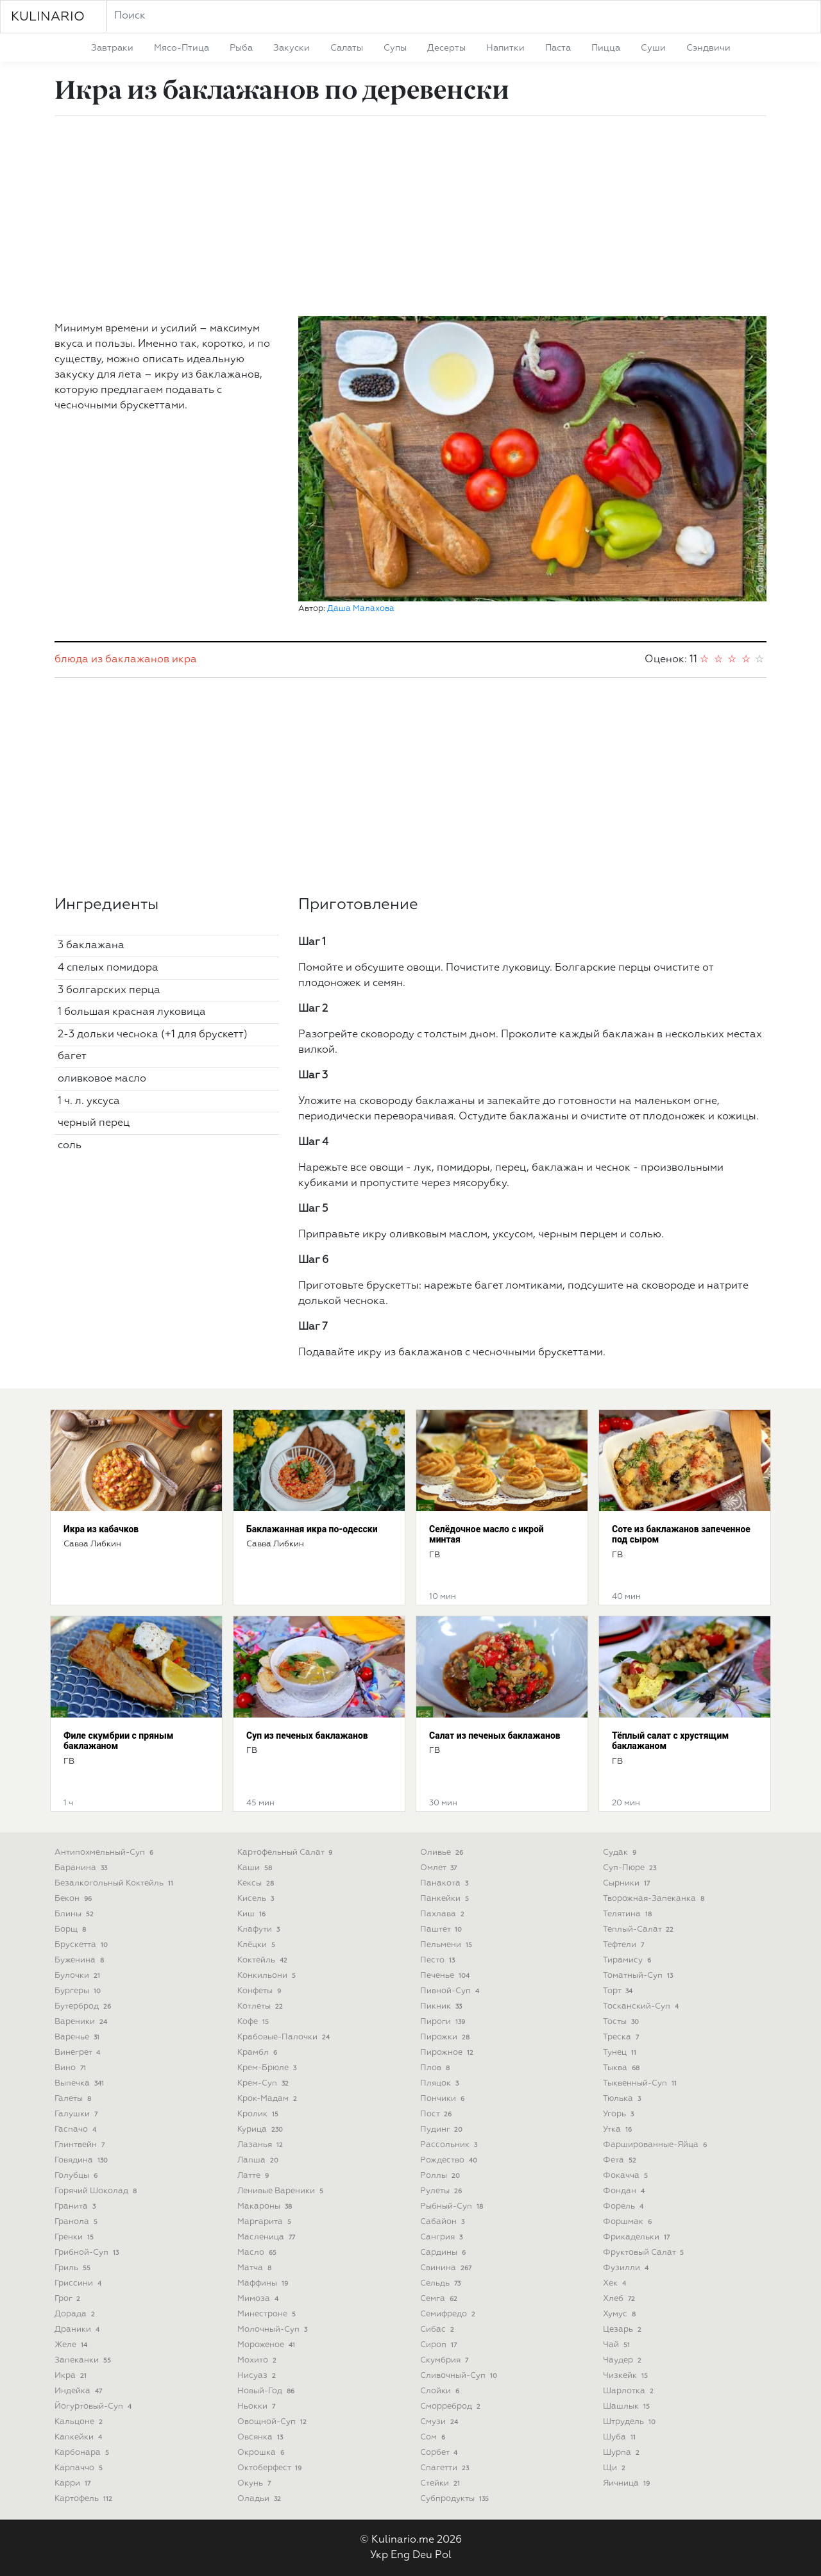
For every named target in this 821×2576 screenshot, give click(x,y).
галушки (77, 2114)
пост (437, 2114)
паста (558, 48)
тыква (622, 2068)
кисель (256, 1898)
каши (256, 1868)
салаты (346, 48)
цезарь (623, 2329)
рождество (450, 2160)
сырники (627, 1883)
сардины (444, 2252)
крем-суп (264, 2083)
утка (618, 2129)
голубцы (77, 2175)
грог (69, 2299)
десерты (446, 48)
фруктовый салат (644, 2252)
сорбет (440, 2452)
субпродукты (455, 2499)
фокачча (626, 2175)
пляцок (440, 2083)
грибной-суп (88, 2252)
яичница (627, 2483)
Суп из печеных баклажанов (307, 1735)
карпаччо (80, 2468)
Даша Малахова (360, 609)
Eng (400, 2555)
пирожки (446, 2037)
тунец (621, 2052)
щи (615, 2468)
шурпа (622, 2452)
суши (653, 48)
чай (617, 2345)
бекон (74, 1898)
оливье (443, 1852)
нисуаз (257, 2375)
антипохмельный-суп (105, 1852)
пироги (444, 2022)
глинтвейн (81, 2145)
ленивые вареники (281, 2191)
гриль (74, 2268)
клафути (259, 1929)
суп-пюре (631, 1868)
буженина (80, 1960)
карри (74, 2483)
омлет (439, 1868)
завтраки (112, 48)
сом (434, 2437)
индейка (80, 2391)
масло (258, 2252)
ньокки (257, 2406)
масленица (267, 2237)
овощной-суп (273, 2422)
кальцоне (80, 2422)
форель (624, 2206)
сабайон (443, 2222)
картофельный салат (286, 1852)
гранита (76, 2206)
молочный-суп (273, 2329)
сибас (438, 2329)
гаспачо (77, 2129)
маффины (264, 2283)
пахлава (443, 1914)
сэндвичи (708, 48)
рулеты (442, 2191)
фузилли (627, 2268)
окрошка (262, 2452)
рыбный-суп (453, 2206)
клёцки (257, 1945)
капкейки (80, 2437)
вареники (82, 2022)
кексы (256, 1883)
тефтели (625, 1945)
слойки (441, 2391)
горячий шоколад (97, 2191)
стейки (441, 2483)
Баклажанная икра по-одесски (312, 1529)
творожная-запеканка (655, 1898)
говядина (82, 2160)
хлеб (620, 2299)
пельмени (447, 1945)
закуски (291, 48)
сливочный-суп (460, 2375)
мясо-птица (181, 48)
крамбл (258, 2052)
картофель (85, 2499)
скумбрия (445, 2360)
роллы (441, 2175)
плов (436, 2068)
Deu (422, 2555)
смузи (440, 2422)
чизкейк (626, 2375)
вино (72, 2068)
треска (622, 2037)
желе (72, 2345)
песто (438, 1960)
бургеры (79, 1991)
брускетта (82, 1945)
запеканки (84, 2360)
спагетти (445, 2468)
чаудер (623, 2360)
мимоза (259, 2299)
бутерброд (84, 2006)
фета (621, 2160)
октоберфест (270, 2468)
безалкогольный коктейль (115, 1883)
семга (440, 2299)
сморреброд (451, 2406)
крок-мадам (268, 2099)
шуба (620, 2437)
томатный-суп (639, 1975)
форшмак (628, 2222)
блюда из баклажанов (112, 660)
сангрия (442, 2237)
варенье (78, 2037)
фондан (625, 2191)
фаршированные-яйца (656, 2145)
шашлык (627, 2406)
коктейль (263, 1960)
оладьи (260, 2499)
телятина (628, 1914)
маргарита (265, 2222)
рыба (241, 48)
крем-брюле (268, 2068)
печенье (446, 1975)
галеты (74, 2099)
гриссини (79, 2283)
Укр (379, 2555)
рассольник (450, 2145)
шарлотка (629, 2391)
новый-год (267, 2391)
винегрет (79, 2052)
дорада (76, 2314)
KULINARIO (48, 16)
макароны (265, 2206)
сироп (439, 2345)
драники (78, 2329)
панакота (445, 1883)
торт (619, 1991)
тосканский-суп (642, 2006)
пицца (605, 48)
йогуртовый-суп (94, 2406)
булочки (79, 1975)
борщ (72, 1929)
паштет (442, 1929)
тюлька (623, 2099)
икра (184, 660)
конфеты (260, 1991)
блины (75, 1914)
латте (254, 2175)
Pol (443, 2555)
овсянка (261, 2437)
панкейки (445, 1898)
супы (395, 48)
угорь (619, 2114)
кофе (254, 2022)
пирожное (448, 2052)
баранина (82, 1868)
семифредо (449, 2314)
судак (621, 1852)
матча (255, 2268)
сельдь (441, 2283)
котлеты (261, 2006)
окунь (255, 2483)
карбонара (83, 2452)
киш (252, 1914)
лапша (259, 2160)
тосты (622, 2022)
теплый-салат (639, 1929)
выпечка (80, 2083)
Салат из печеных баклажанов (495, 1735)
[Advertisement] (410, 216)
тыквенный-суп (641, 2083)
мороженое (267, 2345)
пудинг (442, 2129)
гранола (77, 2222)
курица (261, 2129)
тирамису (628, 1960)
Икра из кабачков (101, 1529)
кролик (259, 2114)
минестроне (267, 2314)
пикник (442, 2006)
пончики (443, 2099)
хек (616, 2283)
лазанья (261, 2145)
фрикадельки (637, 2237)
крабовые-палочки (284, 2037)
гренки (75, 2237)
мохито (258, 2360)
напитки (505, 48)
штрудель (630, 2422)
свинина (447, 2268)
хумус (620, 2314)
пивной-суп (451, 1991)
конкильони (267, 1975)
